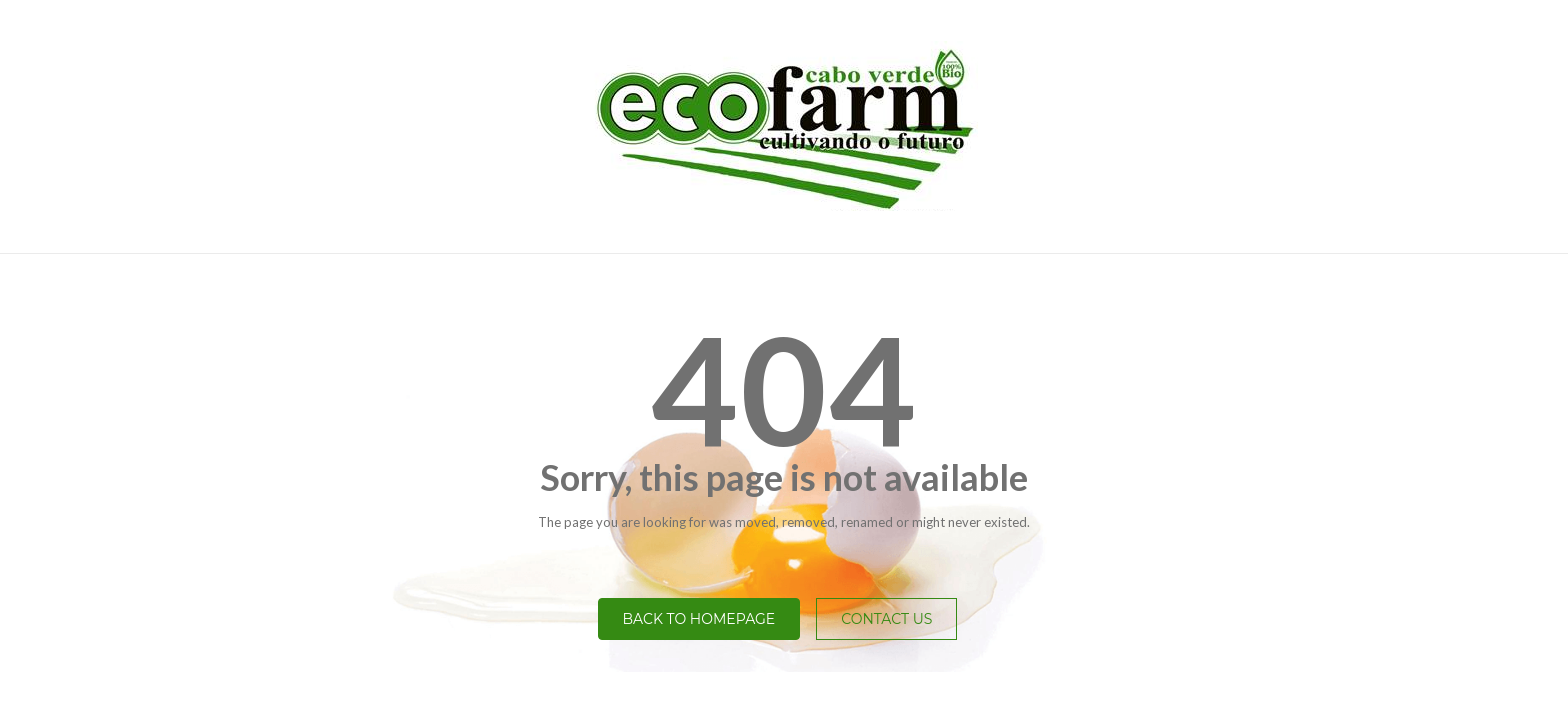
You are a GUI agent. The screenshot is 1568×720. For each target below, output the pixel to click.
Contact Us (886, 619)
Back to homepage (699, 619)
